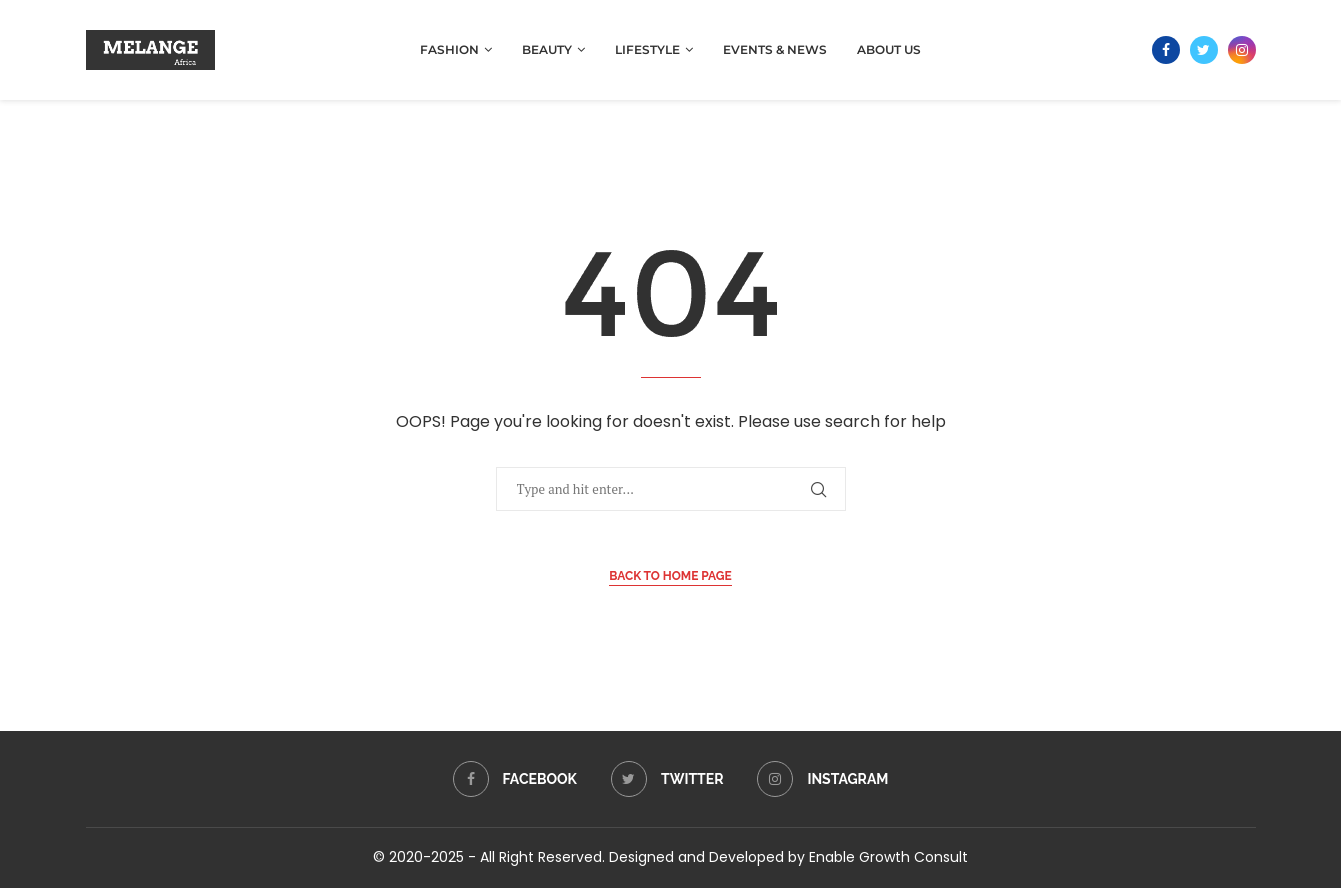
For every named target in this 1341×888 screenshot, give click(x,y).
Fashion (449, 49)
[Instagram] (1242, 50)
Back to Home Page (670, 576)
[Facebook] (1166, 50)
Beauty (547, 49)
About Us (889, 49)
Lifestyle (647, 49)
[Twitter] (1204, 50)
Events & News (775, 49)
